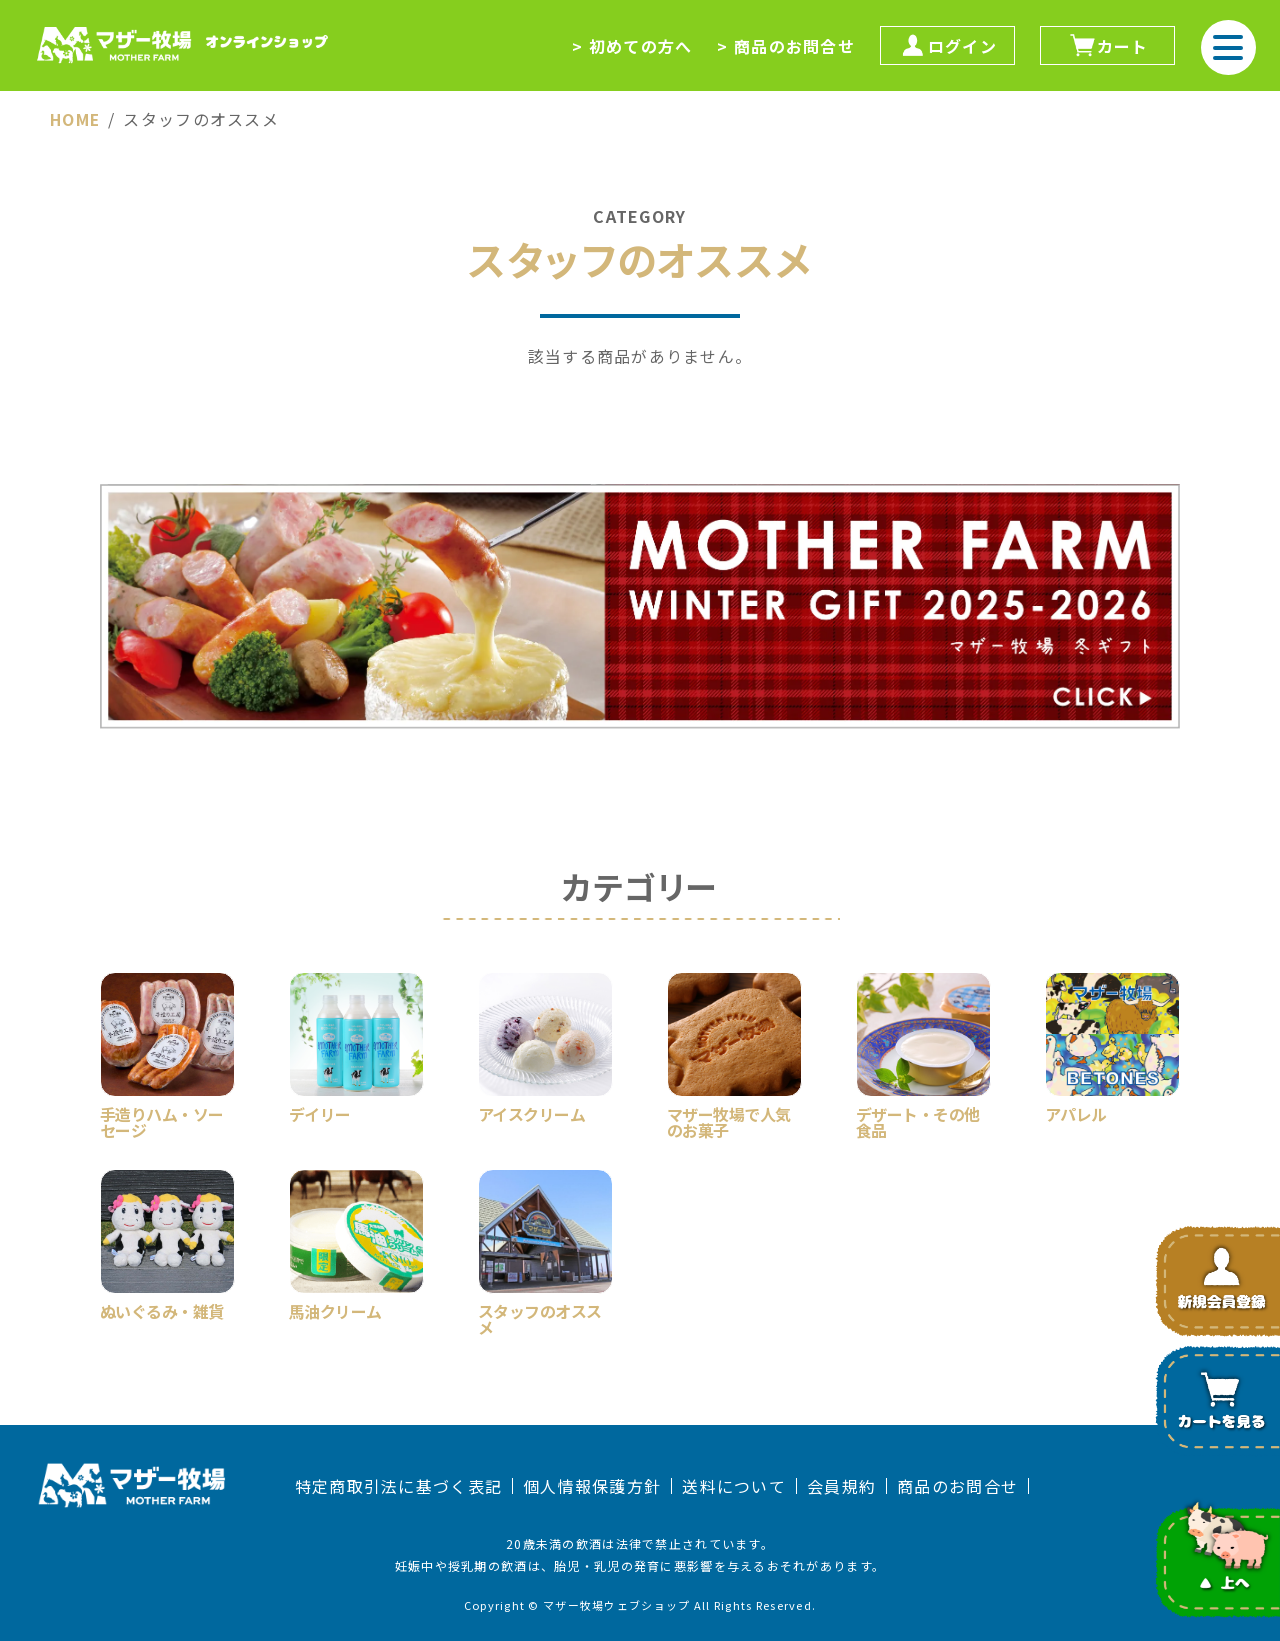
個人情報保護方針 (592, 1486)
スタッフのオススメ (540, 1317)
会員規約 (841, 1486)
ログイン (947, 45)
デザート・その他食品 (918, 1120)
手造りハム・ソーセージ (162, 1120)
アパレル (1076, 1112)
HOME (76, 119)
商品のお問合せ (957, 1486)
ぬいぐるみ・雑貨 (162, 1309)
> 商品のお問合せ (786, 46)
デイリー (320, 1112)
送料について (734, 1486)
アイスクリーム (532, 1112)
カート (1108, 45)
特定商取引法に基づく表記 (398, 1486)
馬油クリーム (335, 1309)
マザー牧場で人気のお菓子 (729, 1120)
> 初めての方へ (632, 46)
